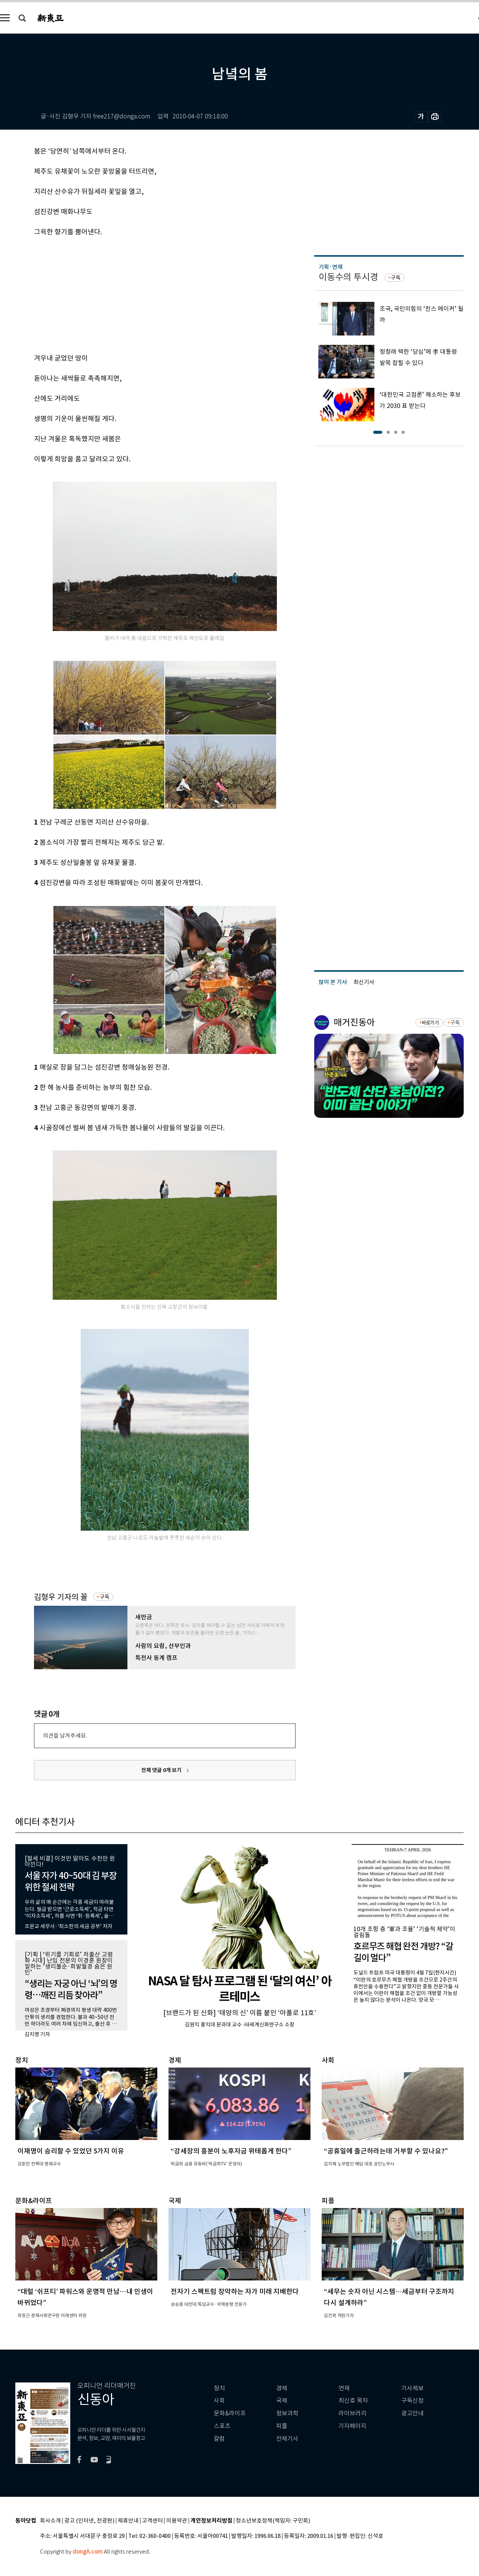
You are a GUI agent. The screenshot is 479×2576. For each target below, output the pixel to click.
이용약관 (176, 2521)
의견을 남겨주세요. (65, 1735)
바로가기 (430, 1023)
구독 (104, 1596)
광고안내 (412, 2413)
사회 (219, 2400)
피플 (281, 2426)
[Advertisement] (146, 293)
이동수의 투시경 (348, 277)
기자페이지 (353, 2426)
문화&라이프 (230, 2413)
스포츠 (222, 2426)
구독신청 (412, 2400)
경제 (281, 2388)
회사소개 (50, 2521)
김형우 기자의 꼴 (60, 1597)
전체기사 (287, 2438)
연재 (344, 2388)
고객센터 (152, 2521)
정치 (219, 2388)
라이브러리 (353, 2413)
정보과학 (287, 2413)
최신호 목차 (353, 2400)
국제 (281, 2400)
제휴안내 (128, 2521)
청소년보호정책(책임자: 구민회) (273, 2521)
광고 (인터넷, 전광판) (89, 2521)
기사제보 (412, 2388)
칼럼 (219, 2438)
